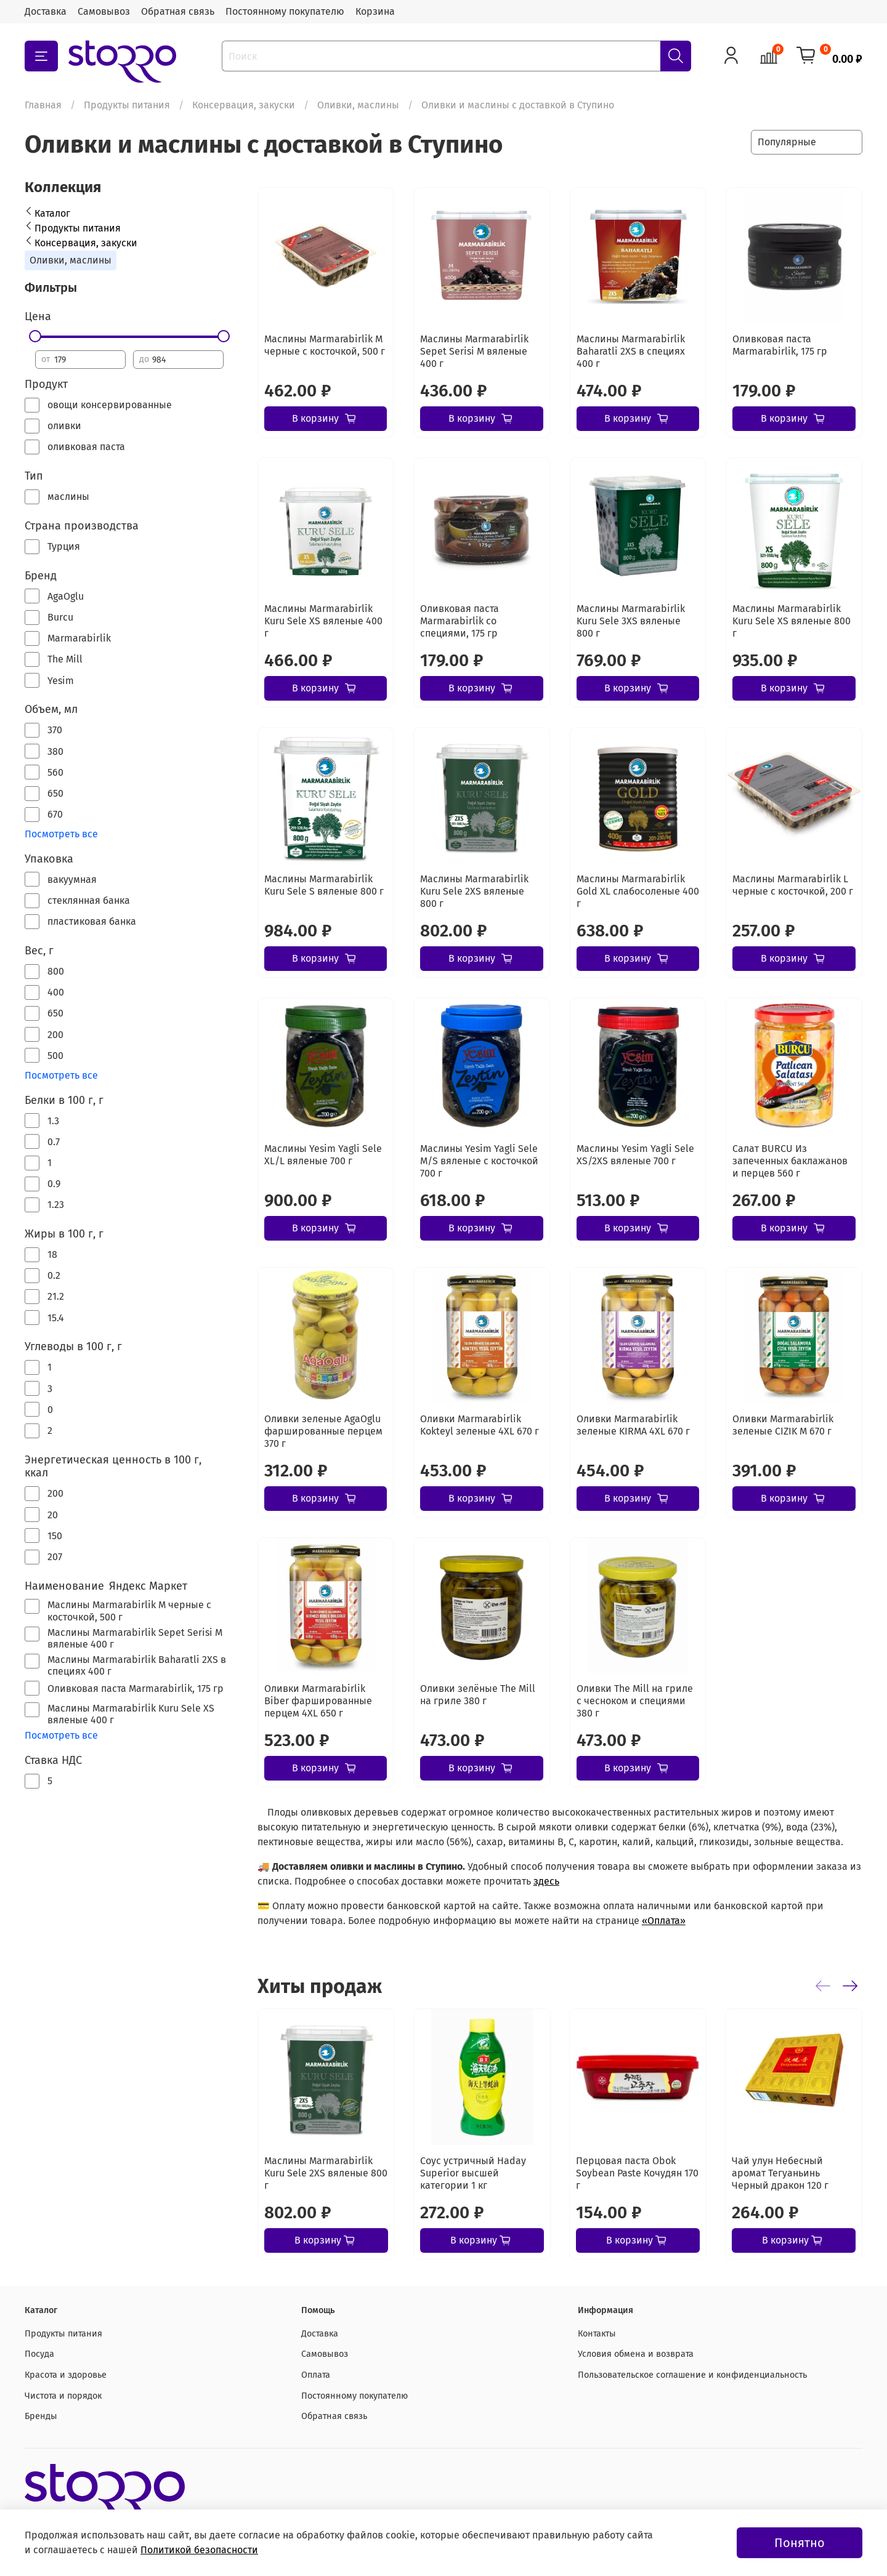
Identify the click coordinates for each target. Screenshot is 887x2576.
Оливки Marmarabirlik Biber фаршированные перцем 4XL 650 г (318, 1701)
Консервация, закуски (243, 105)
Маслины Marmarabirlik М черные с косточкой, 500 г (324, 345)
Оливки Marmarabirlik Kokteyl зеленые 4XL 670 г (479, 1425)
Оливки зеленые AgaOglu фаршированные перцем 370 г (323, 1431)
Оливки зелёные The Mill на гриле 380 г (477, 1695)
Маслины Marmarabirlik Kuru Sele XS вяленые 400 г (323, 621)
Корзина (375, 11)
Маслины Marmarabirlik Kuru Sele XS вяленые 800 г (791, 621)
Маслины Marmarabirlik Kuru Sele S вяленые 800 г (324, 885)
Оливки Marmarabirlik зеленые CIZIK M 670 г (782, 1425)
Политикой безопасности (199, 2550)
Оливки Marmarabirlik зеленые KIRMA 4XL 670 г (633, 1425)
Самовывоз (104, 11)
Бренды (41, 2416)
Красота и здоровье (66, 2375)
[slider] (35, 336)
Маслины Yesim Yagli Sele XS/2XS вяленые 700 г (635, 1155)
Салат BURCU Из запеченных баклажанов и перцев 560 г (790, 1161)
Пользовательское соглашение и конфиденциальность (692, 2375)
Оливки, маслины (358, 105)
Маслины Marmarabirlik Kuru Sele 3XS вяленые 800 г (631, 621)
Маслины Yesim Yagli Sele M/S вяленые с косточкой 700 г (479, 1161)
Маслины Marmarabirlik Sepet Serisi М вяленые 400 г (474, 351)
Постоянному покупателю (284, 11)
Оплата (315, 2375)
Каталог (52, 213)
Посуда (39, 2354)
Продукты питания (127, 105)
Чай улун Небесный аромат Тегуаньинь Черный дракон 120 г (780, 2173)
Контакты (597, 2333)
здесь (546, 1881)
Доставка (46, 11)
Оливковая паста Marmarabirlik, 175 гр (779, 345)
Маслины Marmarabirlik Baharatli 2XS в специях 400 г (631, 351)
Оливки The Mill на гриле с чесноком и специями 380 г (635, 1701)
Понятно (799, 2542)
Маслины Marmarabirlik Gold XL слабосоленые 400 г (638, 891)
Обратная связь (177, 11)
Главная (43, 105)
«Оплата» (664, 1920)
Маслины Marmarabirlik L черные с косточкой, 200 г (792, 885)
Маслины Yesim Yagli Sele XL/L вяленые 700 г (323, 1155)
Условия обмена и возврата (636, 2354)
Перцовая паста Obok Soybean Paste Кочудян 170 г (637, 2173)
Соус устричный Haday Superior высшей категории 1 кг (473, 2173)
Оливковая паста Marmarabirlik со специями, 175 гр (459, 621)
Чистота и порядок (63, 2396)
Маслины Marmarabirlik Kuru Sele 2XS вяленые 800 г (474, 891)
